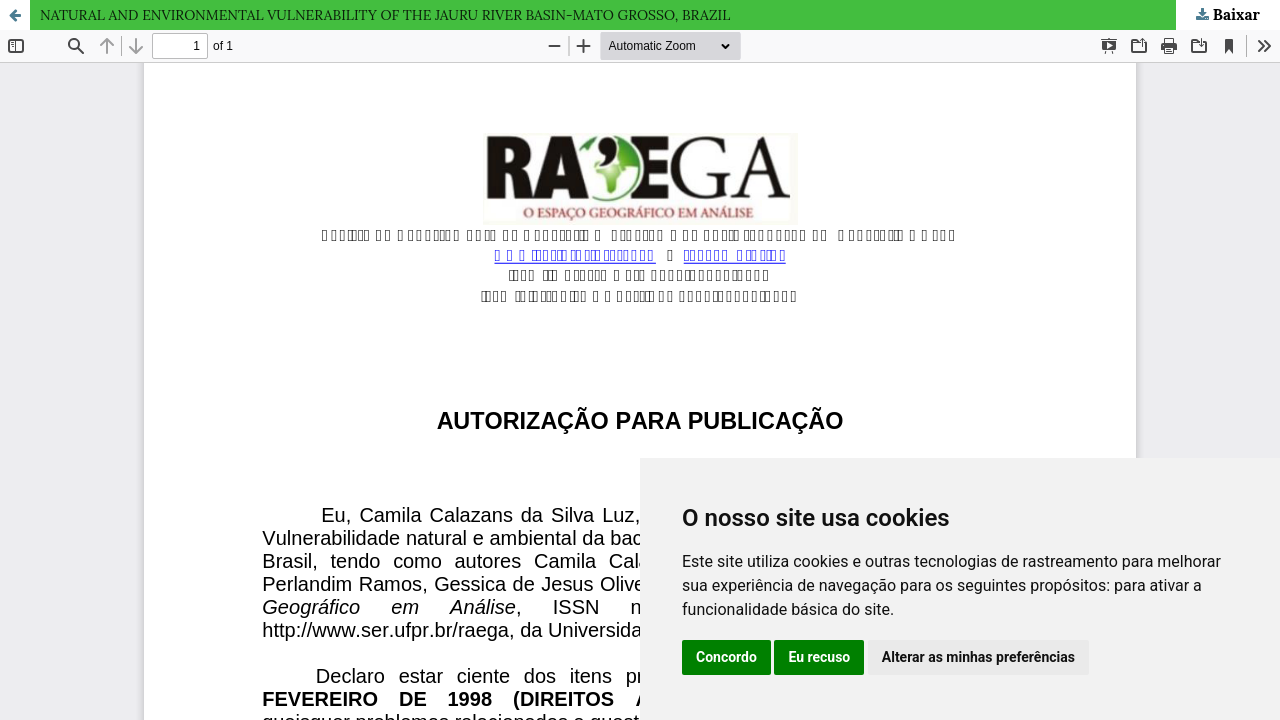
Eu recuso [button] (819, 657)
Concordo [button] (726, 657)
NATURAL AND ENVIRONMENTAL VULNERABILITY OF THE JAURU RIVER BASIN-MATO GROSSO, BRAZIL (385, 15)
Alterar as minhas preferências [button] (978, 657)
